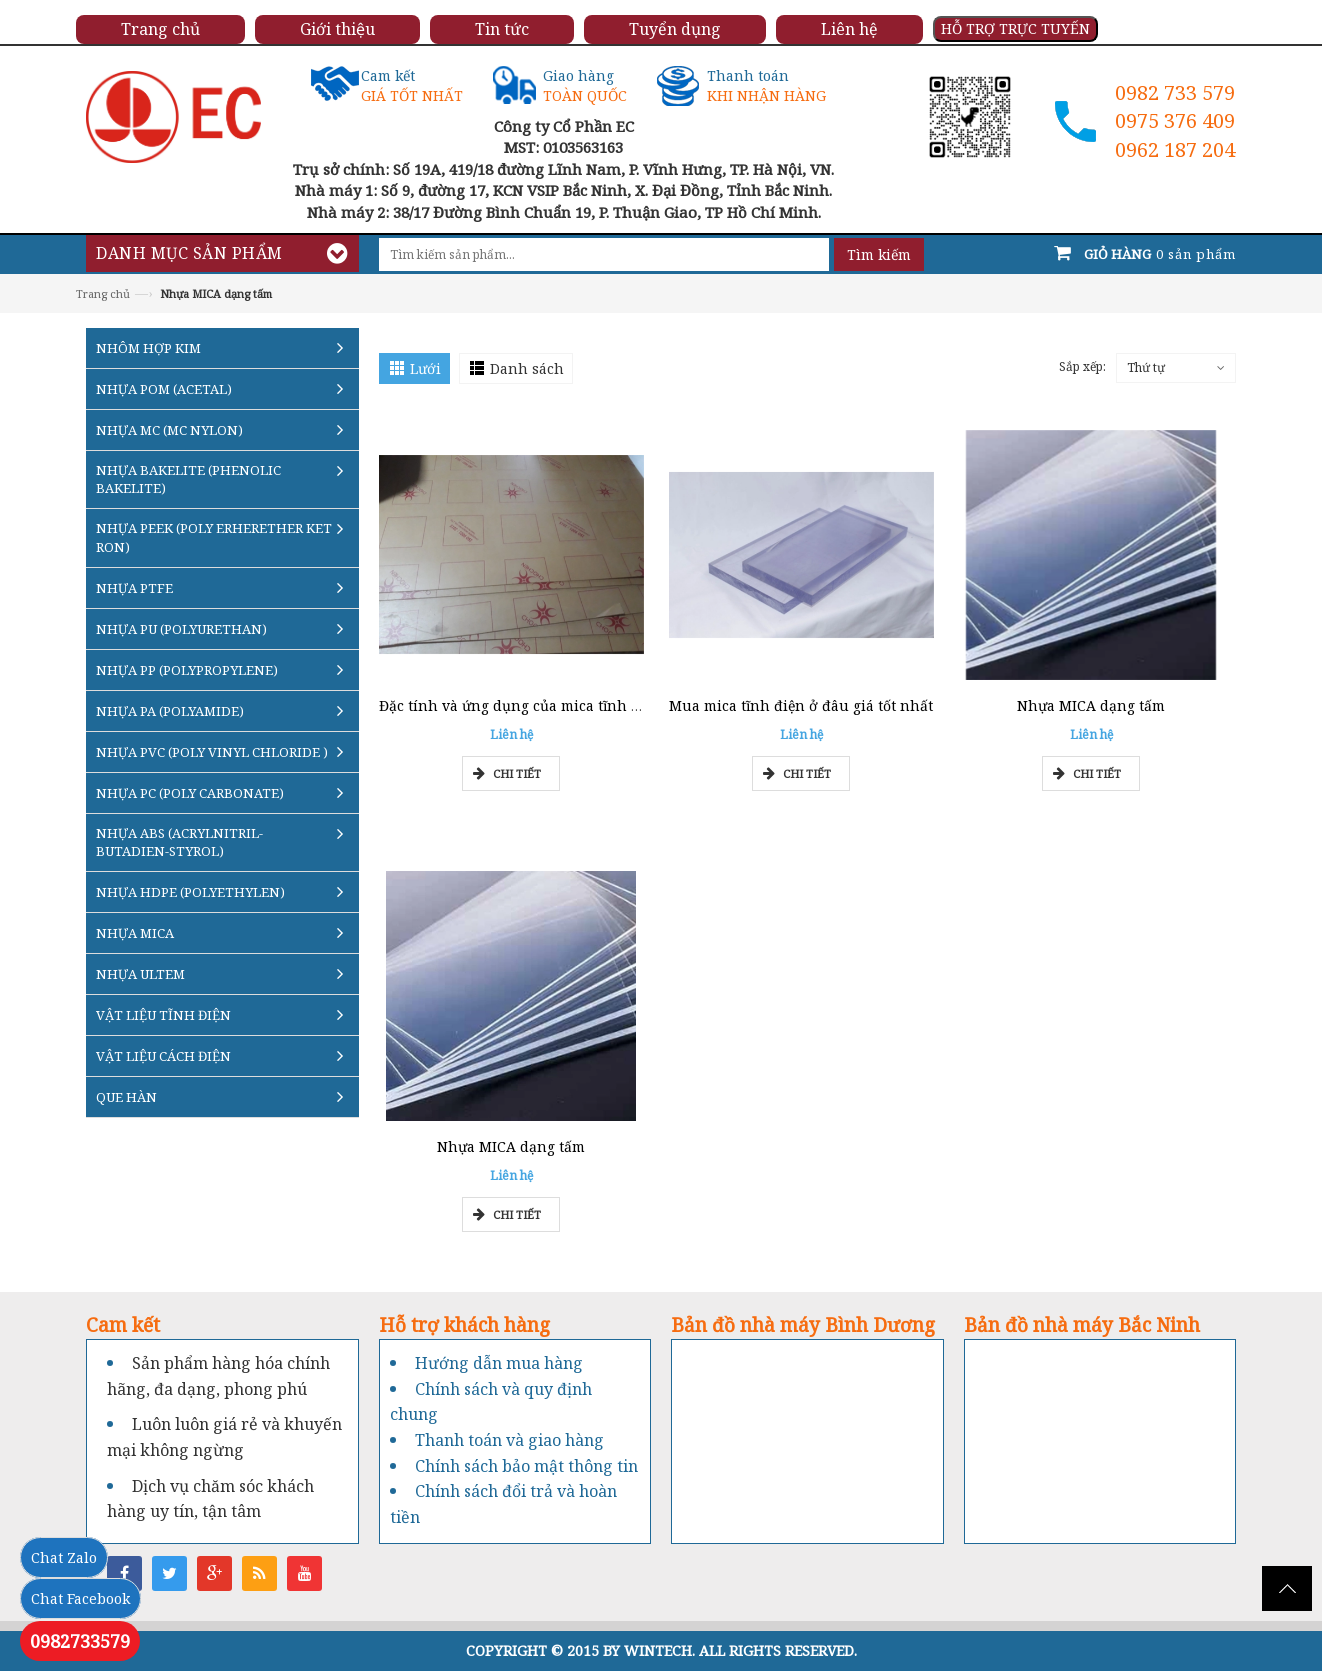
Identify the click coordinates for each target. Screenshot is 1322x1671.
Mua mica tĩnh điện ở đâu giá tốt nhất (801, 705)
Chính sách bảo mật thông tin (526, 1466)
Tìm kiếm (879, 254)
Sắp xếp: (1082, 366)
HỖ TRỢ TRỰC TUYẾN (1015, 28)
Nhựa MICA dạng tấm (1091, 705)
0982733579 (80, 1641)
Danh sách (527, 368)
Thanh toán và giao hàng (509, 1440)
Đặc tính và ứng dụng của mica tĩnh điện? (524, 705)
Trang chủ (103, 293)
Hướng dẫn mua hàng (499, 1363)
